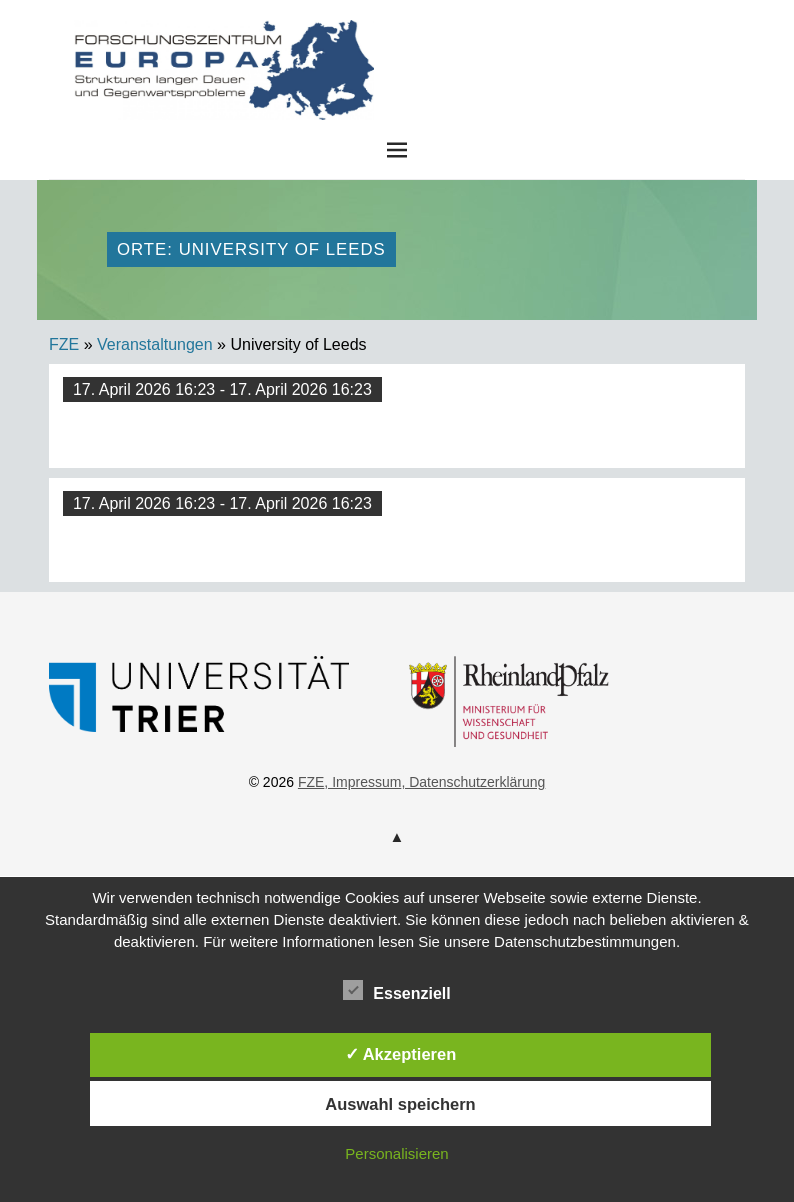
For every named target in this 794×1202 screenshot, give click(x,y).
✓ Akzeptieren (401, 1054)
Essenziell (396, 990)
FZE (547, 39)
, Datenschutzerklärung (473, 782)
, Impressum (362, 782)
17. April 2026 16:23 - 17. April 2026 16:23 (222, 389)
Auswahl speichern (400, 1104)
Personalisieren (396, 1153)
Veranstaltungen (155, 344)
